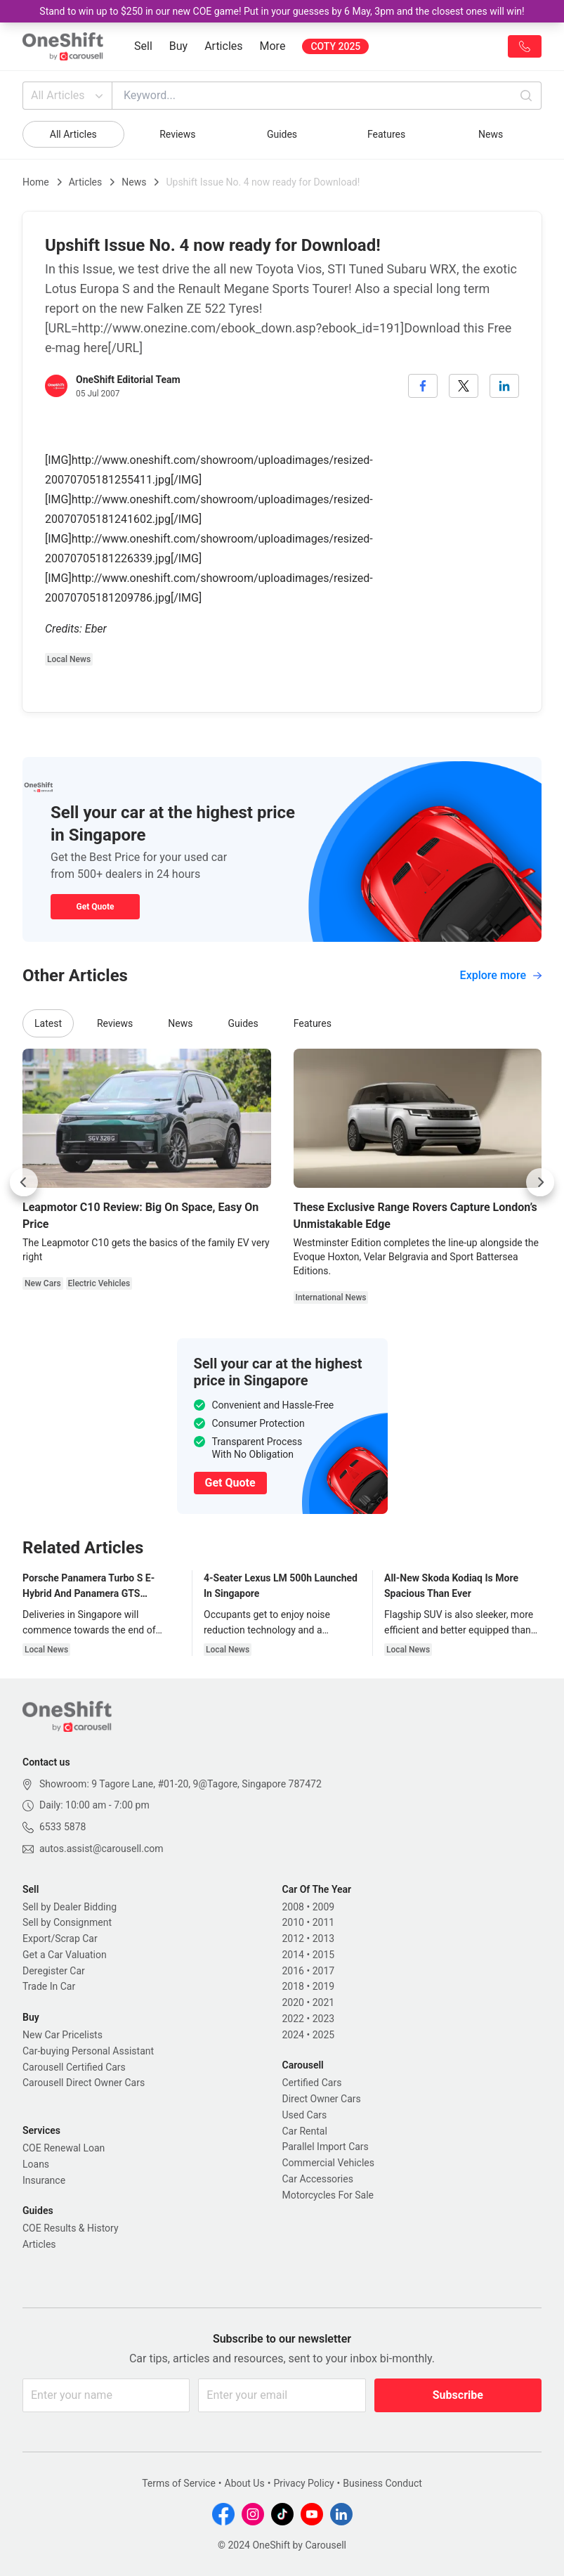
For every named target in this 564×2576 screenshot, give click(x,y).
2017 (323, 1970)
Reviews (177, 134)
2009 (323, 1906)
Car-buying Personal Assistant (88, 2051)
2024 (293, 2034)
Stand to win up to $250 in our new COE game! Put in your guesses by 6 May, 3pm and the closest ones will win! (281, 11)
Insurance (43, 2180)
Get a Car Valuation (64, 1954)
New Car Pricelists (62, 2034)
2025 (323, 2034)
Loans (35, 2164)
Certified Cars (312, 2082)
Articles (223, 46)
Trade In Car (48, 1986)
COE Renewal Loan (63, 2148)
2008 (293, 1906)
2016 (293, 1970)
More (273, 46)
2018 (293, 1986)
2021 (323, 2002)
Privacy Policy (303, 2483)
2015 (323, 1954)
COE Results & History (70, 2228)
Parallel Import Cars (325, 2146)
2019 (323, 1986)
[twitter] (463, 386)
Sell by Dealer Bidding (69, 1906)
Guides (282, 134)
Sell (143, 46)
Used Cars (304, 2115)
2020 (293, 2002)
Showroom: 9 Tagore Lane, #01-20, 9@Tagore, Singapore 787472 (180, 1783)
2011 (323, 1922)
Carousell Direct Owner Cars (83, 2082)
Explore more (501, 975)
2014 (293, 1954)
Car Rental (304, 2131)
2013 (323, 1938)
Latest (48, 1023)
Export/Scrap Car (60, 1938)
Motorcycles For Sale (328, 2195)
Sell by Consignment (67, 1922)
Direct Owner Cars (321, 2098)
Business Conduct (382, 2483)
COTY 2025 (335, 46)
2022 (293, 2018)
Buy (178, 46)
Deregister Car (53, 1970)
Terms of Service (179, 2483)
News (490, 134)
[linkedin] (504, 386)
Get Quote (95, 907)
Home (35, 182)
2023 (323, 2018)
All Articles (68, 96)
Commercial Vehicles (328, 2162)
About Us (245, 2483)
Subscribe (458, 2395)
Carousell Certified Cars (74, 2067)
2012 (293, 1938)
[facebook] (423, 386)
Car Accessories (317, 2179)
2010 (293, 1922)
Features (386, 134)
